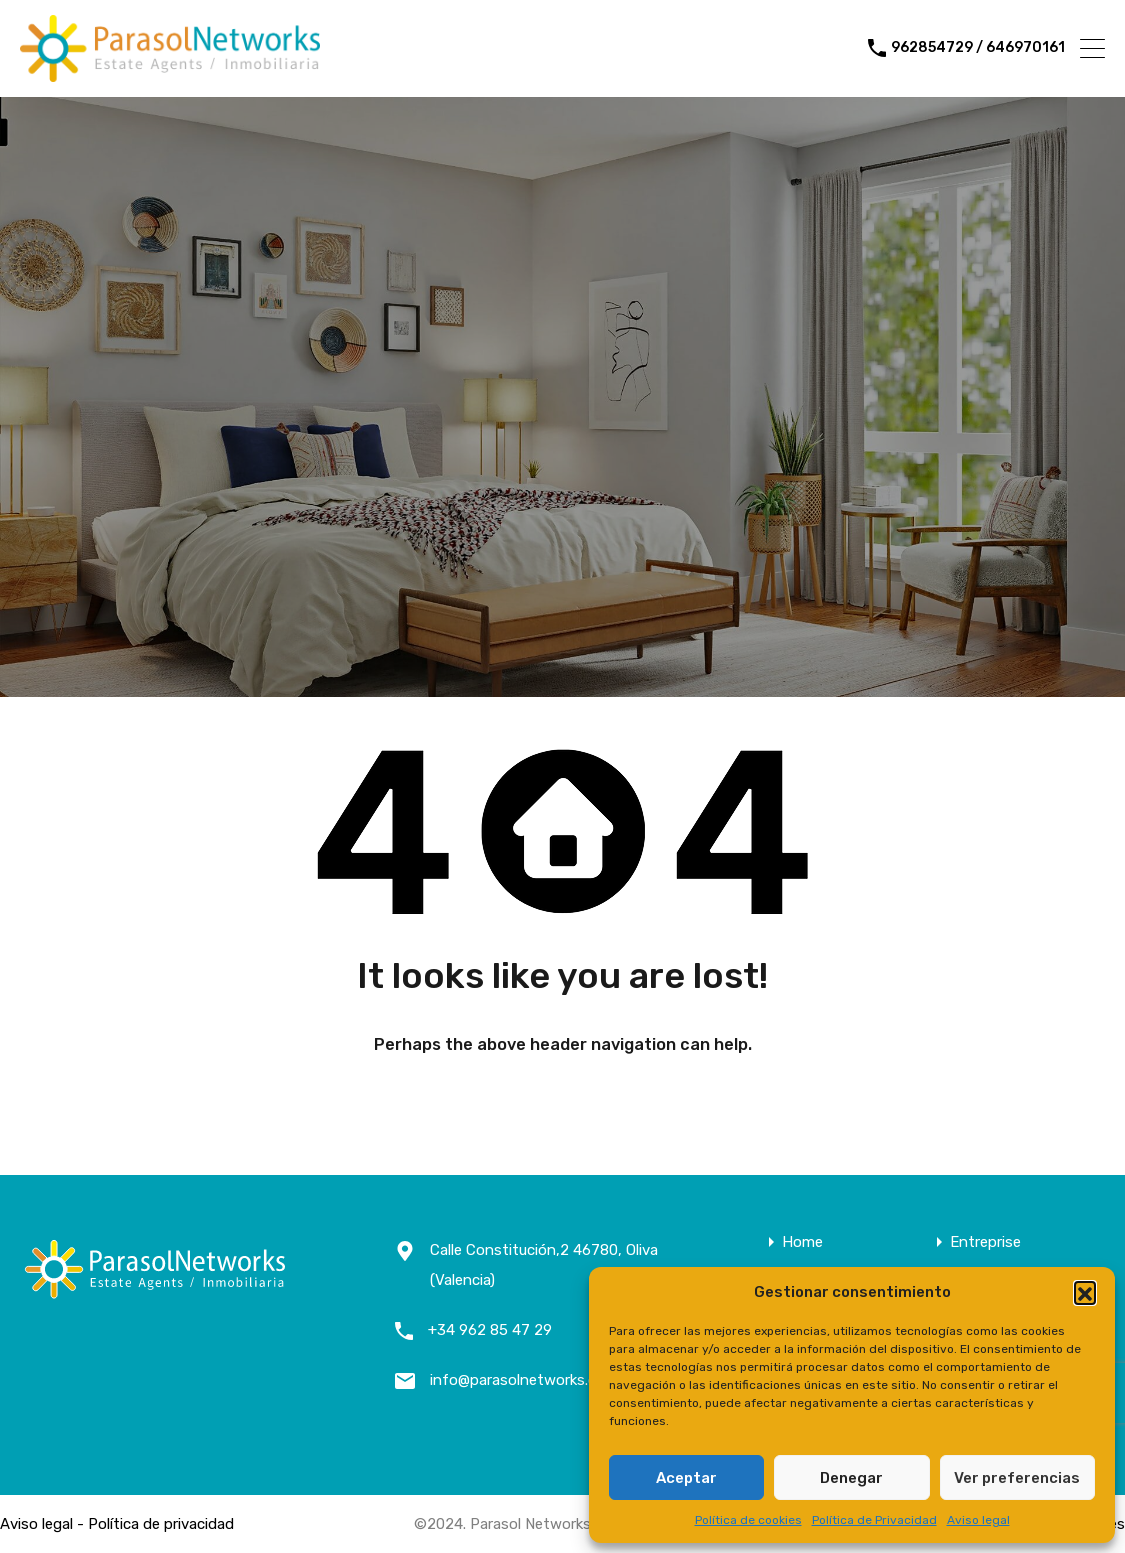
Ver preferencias (1017, 1478)
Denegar (851, 1478)
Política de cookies (748, 1520)
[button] (1085, 1292)
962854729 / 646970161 (978, 48)
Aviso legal (978, 1520)
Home (802, 1242)
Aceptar (686, 1478)
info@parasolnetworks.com (524, 1380)
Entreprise (985, 1242)
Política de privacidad (161, 1524)
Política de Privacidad (874, 1520)
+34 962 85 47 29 (490, 1330)
